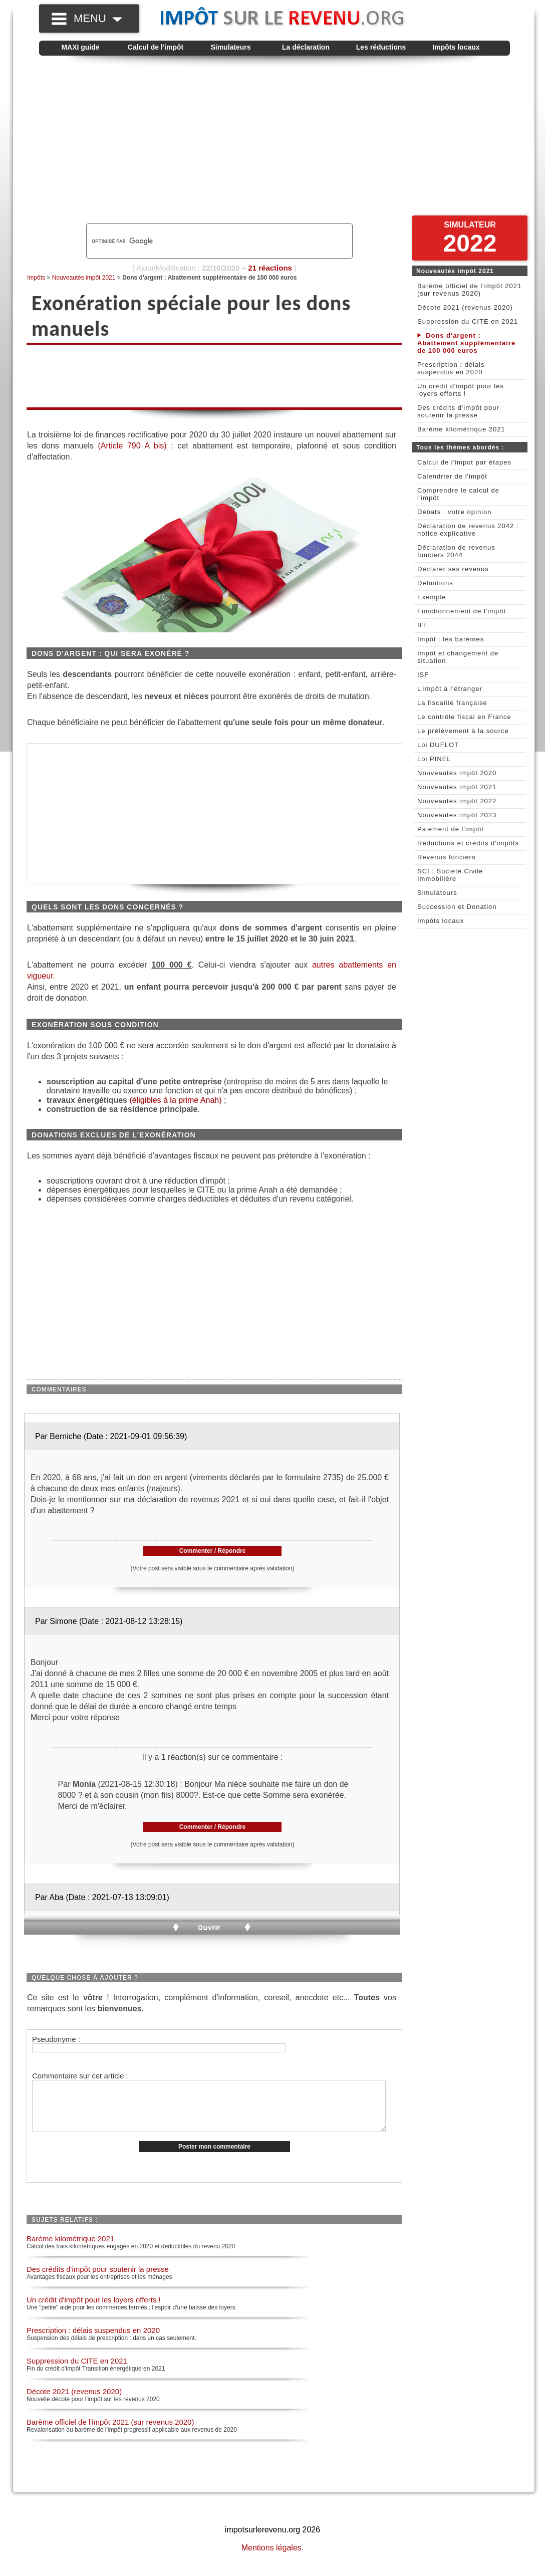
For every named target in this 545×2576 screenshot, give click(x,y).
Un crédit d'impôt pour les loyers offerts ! (94, 2310)
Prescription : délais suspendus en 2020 (93, 2340)
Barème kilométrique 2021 (70, 2249)
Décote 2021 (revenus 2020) (74, 2402)
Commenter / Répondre (212, 1550)
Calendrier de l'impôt (452, 476)
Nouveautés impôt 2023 (456, 815)
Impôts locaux (455, 47)
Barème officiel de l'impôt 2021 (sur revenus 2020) (110, 2432)
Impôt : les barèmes (450, 639)
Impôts (36, 277)
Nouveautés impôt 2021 (84, 277)
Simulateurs (230, 47)
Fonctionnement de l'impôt (461, 611)
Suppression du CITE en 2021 (77, 2371)
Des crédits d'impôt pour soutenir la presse (98, 2279)
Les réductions (381, 47)
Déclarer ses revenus (453, 569)
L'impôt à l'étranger (449, 688)
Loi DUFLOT (438, 745)
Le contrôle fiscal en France (464, 717)
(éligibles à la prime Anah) (175, 1100)
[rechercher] (202, 241)
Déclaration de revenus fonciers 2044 (456, 551)
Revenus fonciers (446, 857)
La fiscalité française (452, 703)
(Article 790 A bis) (132, 445)
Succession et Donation (457, 906)
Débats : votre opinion (454, 512)
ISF (423, 674)
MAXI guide (80, 47)
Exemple (431, 597)
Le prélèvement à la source (463, 731)
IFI (421, 625)
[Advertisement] (274, 143)
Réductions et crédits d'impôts (468, 843)
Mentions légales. (272, 2558)
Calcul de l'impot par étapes (464, 462)
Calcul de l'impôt (155, 47)
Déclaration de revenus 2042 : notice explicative (467, 529)
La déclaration (306, 47)
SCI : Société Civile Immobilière (450, 874)
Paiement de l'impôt (450, 829)
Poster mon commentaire (214, 2157)
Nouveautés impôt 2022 (456, 801)
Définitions (435, 583)
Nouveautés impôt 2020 (456, 773)
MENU (98, 18)
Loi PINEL (434, 759)
